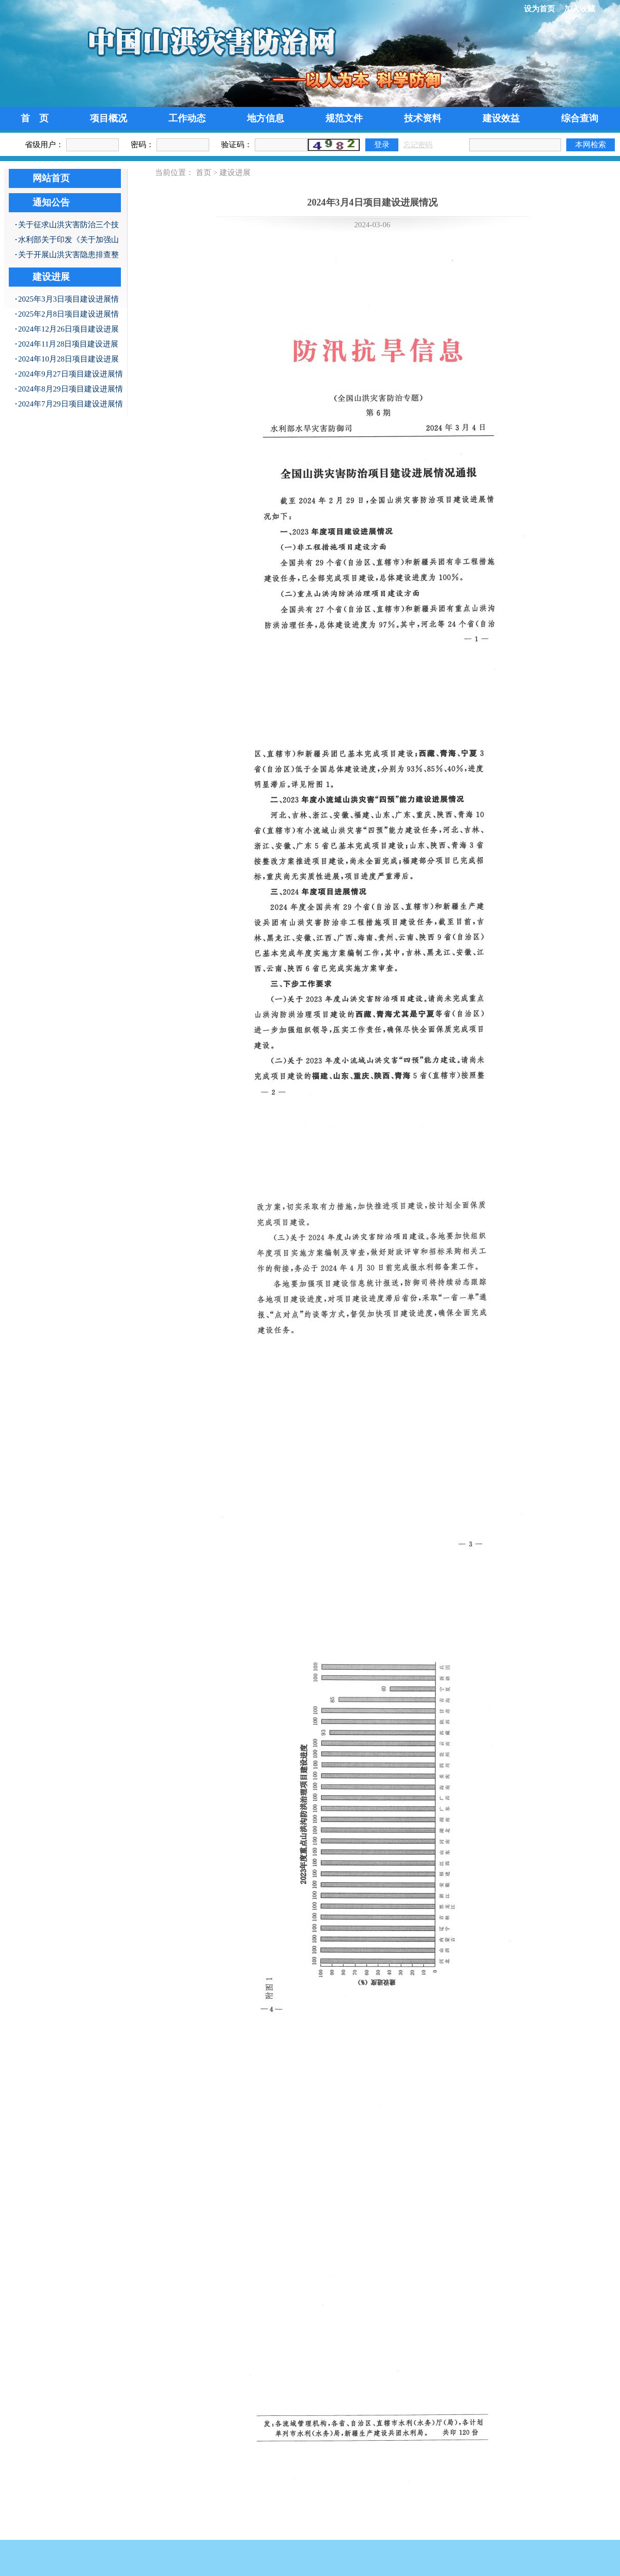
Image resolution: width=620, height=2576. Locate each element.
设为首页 (539, 9)
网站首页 (51, 178)
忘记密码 (418, 145)
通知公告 (51, 202)
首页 (203, 172)
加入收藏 (579, 9)
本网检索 (590, 144)
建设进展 (51, 277)
